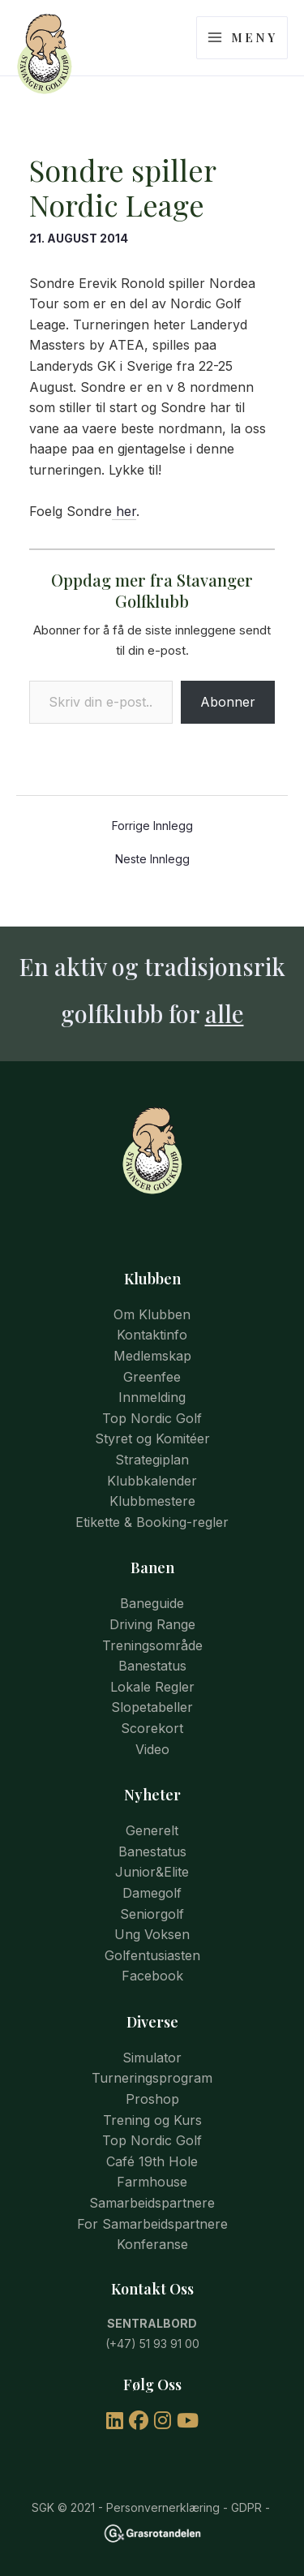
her (124, 511)
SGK (43, 2507)
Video (152, 1749)
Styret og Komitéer (152, 1438)
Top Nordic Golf (152, 1418)
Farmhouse (152, 2182)
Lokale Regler (152, 1687)
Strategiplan (152, 1459)
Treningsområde (152, 1645)
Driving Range (152, 1624)
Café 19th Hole (152, 2161)
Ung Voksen (152, 1934)
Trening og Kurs (152, 2120)
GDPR (246, 2507)
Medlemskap (152, 1356)
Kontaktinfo (152, 1335)
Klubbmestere (152, 1501)
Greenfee (152, 1377)
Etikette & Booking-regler (152, 1522)
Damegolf (152, 1893)
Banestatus (152, 1666)
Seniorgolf (152, 1914)
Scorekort (152, 1728)
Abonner (227, 702)
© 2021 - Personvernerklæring (137, 2507)
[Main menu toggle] (242, 38)
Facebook (152, 1975)
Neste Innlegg (152, 859)
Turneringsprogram (152, 2078)
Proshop (152, 2099)
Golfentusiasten (152, 1955)
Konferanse (152, 2244)
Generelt (152, 1830)
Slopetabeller (152, 1707)
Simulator (152, 2057)
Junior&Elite (152, 1872)
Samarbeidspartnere (152, 2203)
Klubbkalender (152, 1481)
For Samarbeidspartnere (152, 2224)
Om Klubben (152, 1314)
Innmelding (152, 1397)
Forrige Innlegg (152, 826)
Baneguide (152, 1603)
